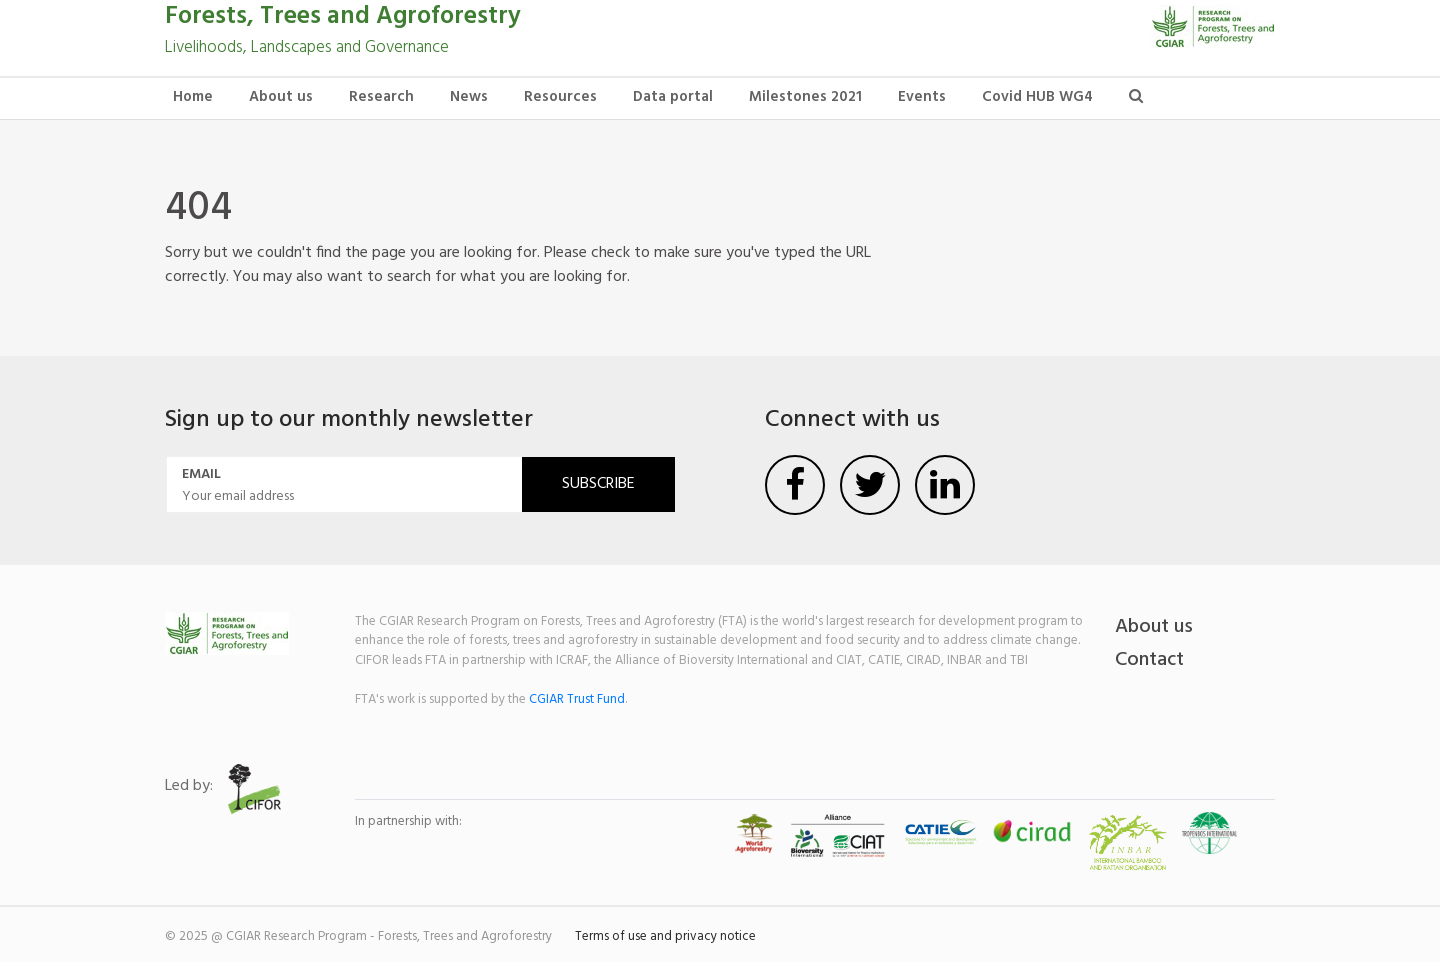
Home (193, 97)
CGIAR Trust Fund (577, 699)
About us (281, 97)
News (469, 97)
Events (922, 97)
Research (381, 97)
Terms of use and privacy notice (665, 936)
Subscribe (598, 484)
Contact (1149, 660)
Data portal (673, 97)
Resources (560, 97)
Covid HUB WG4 (1037, 97)
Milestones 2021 (805, 97)
